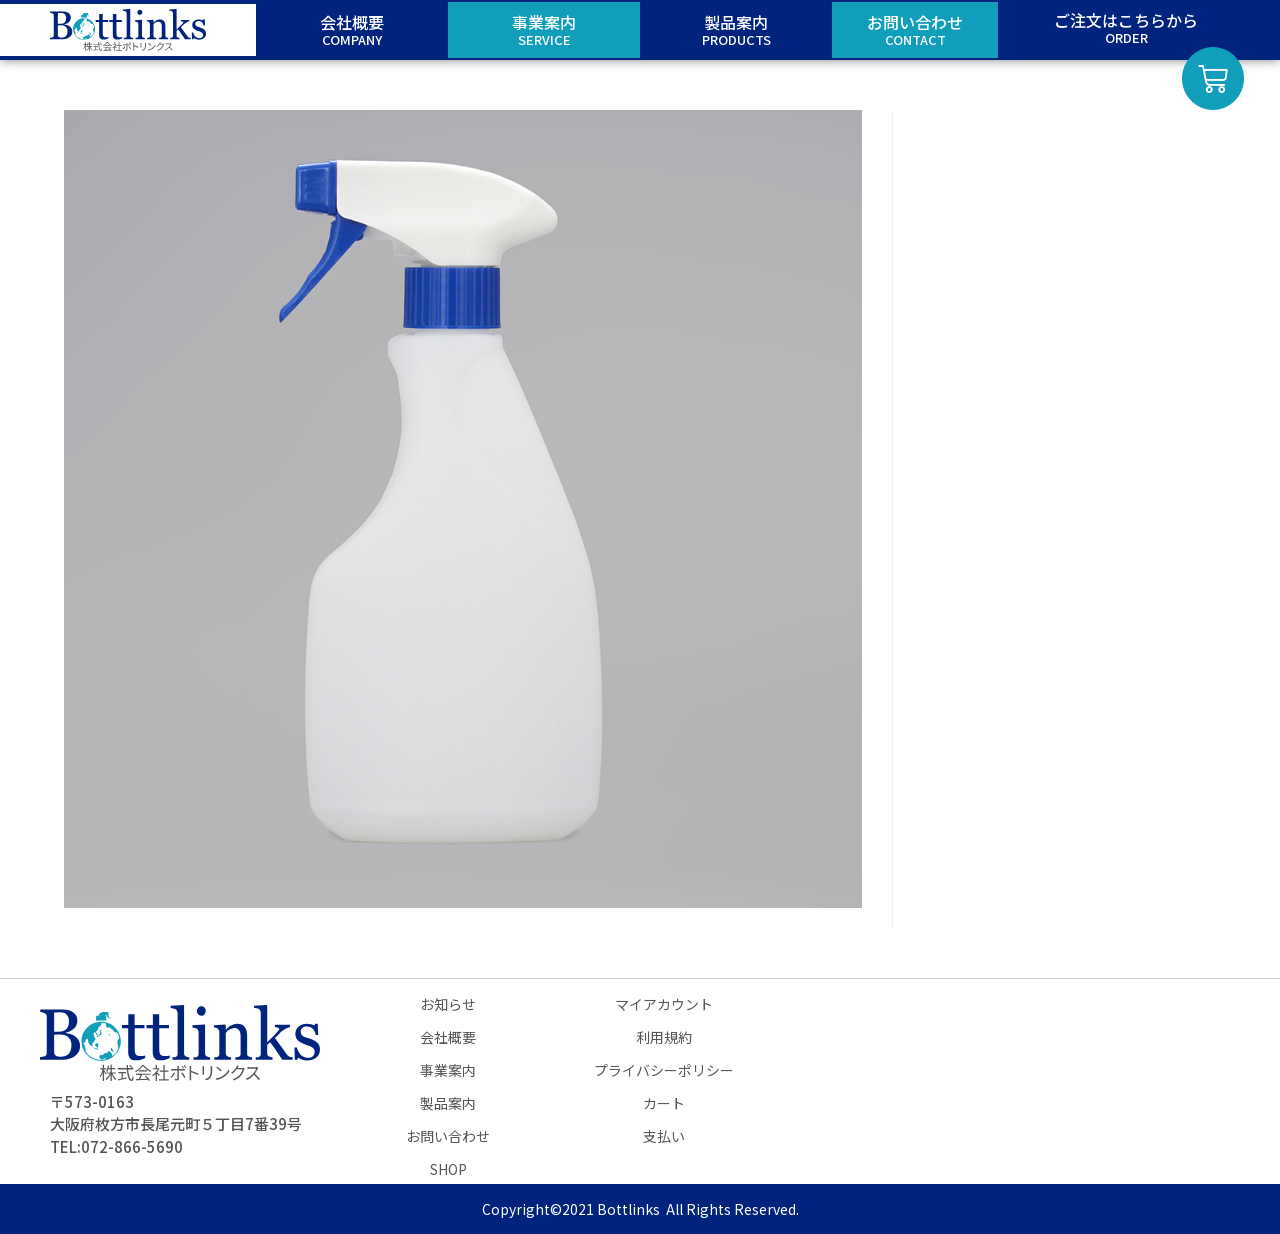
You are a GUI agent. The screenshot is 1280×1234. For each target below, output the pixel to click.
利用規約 (664, 1037)
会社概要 (448, 1037)
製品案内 (448, 1103)
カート (664, 1103)
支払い (664, 1136)
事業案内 (448, 1070)
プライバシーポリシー (664, 1070)
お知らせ (448, 1004)
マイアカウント (664, 1004)
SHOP (448, 1169)
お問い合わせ (448, 1136)
